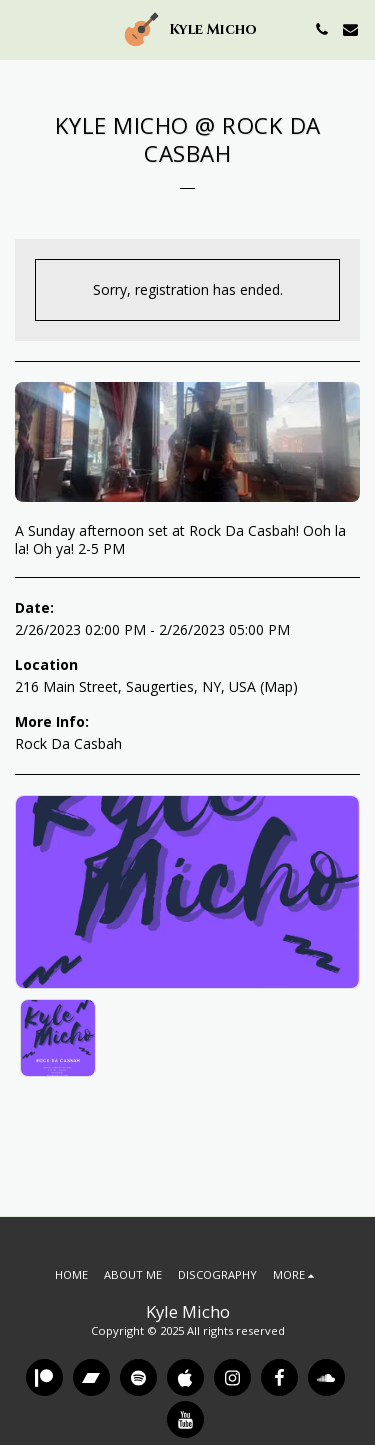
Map (278, 686)
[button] (22, 28)
